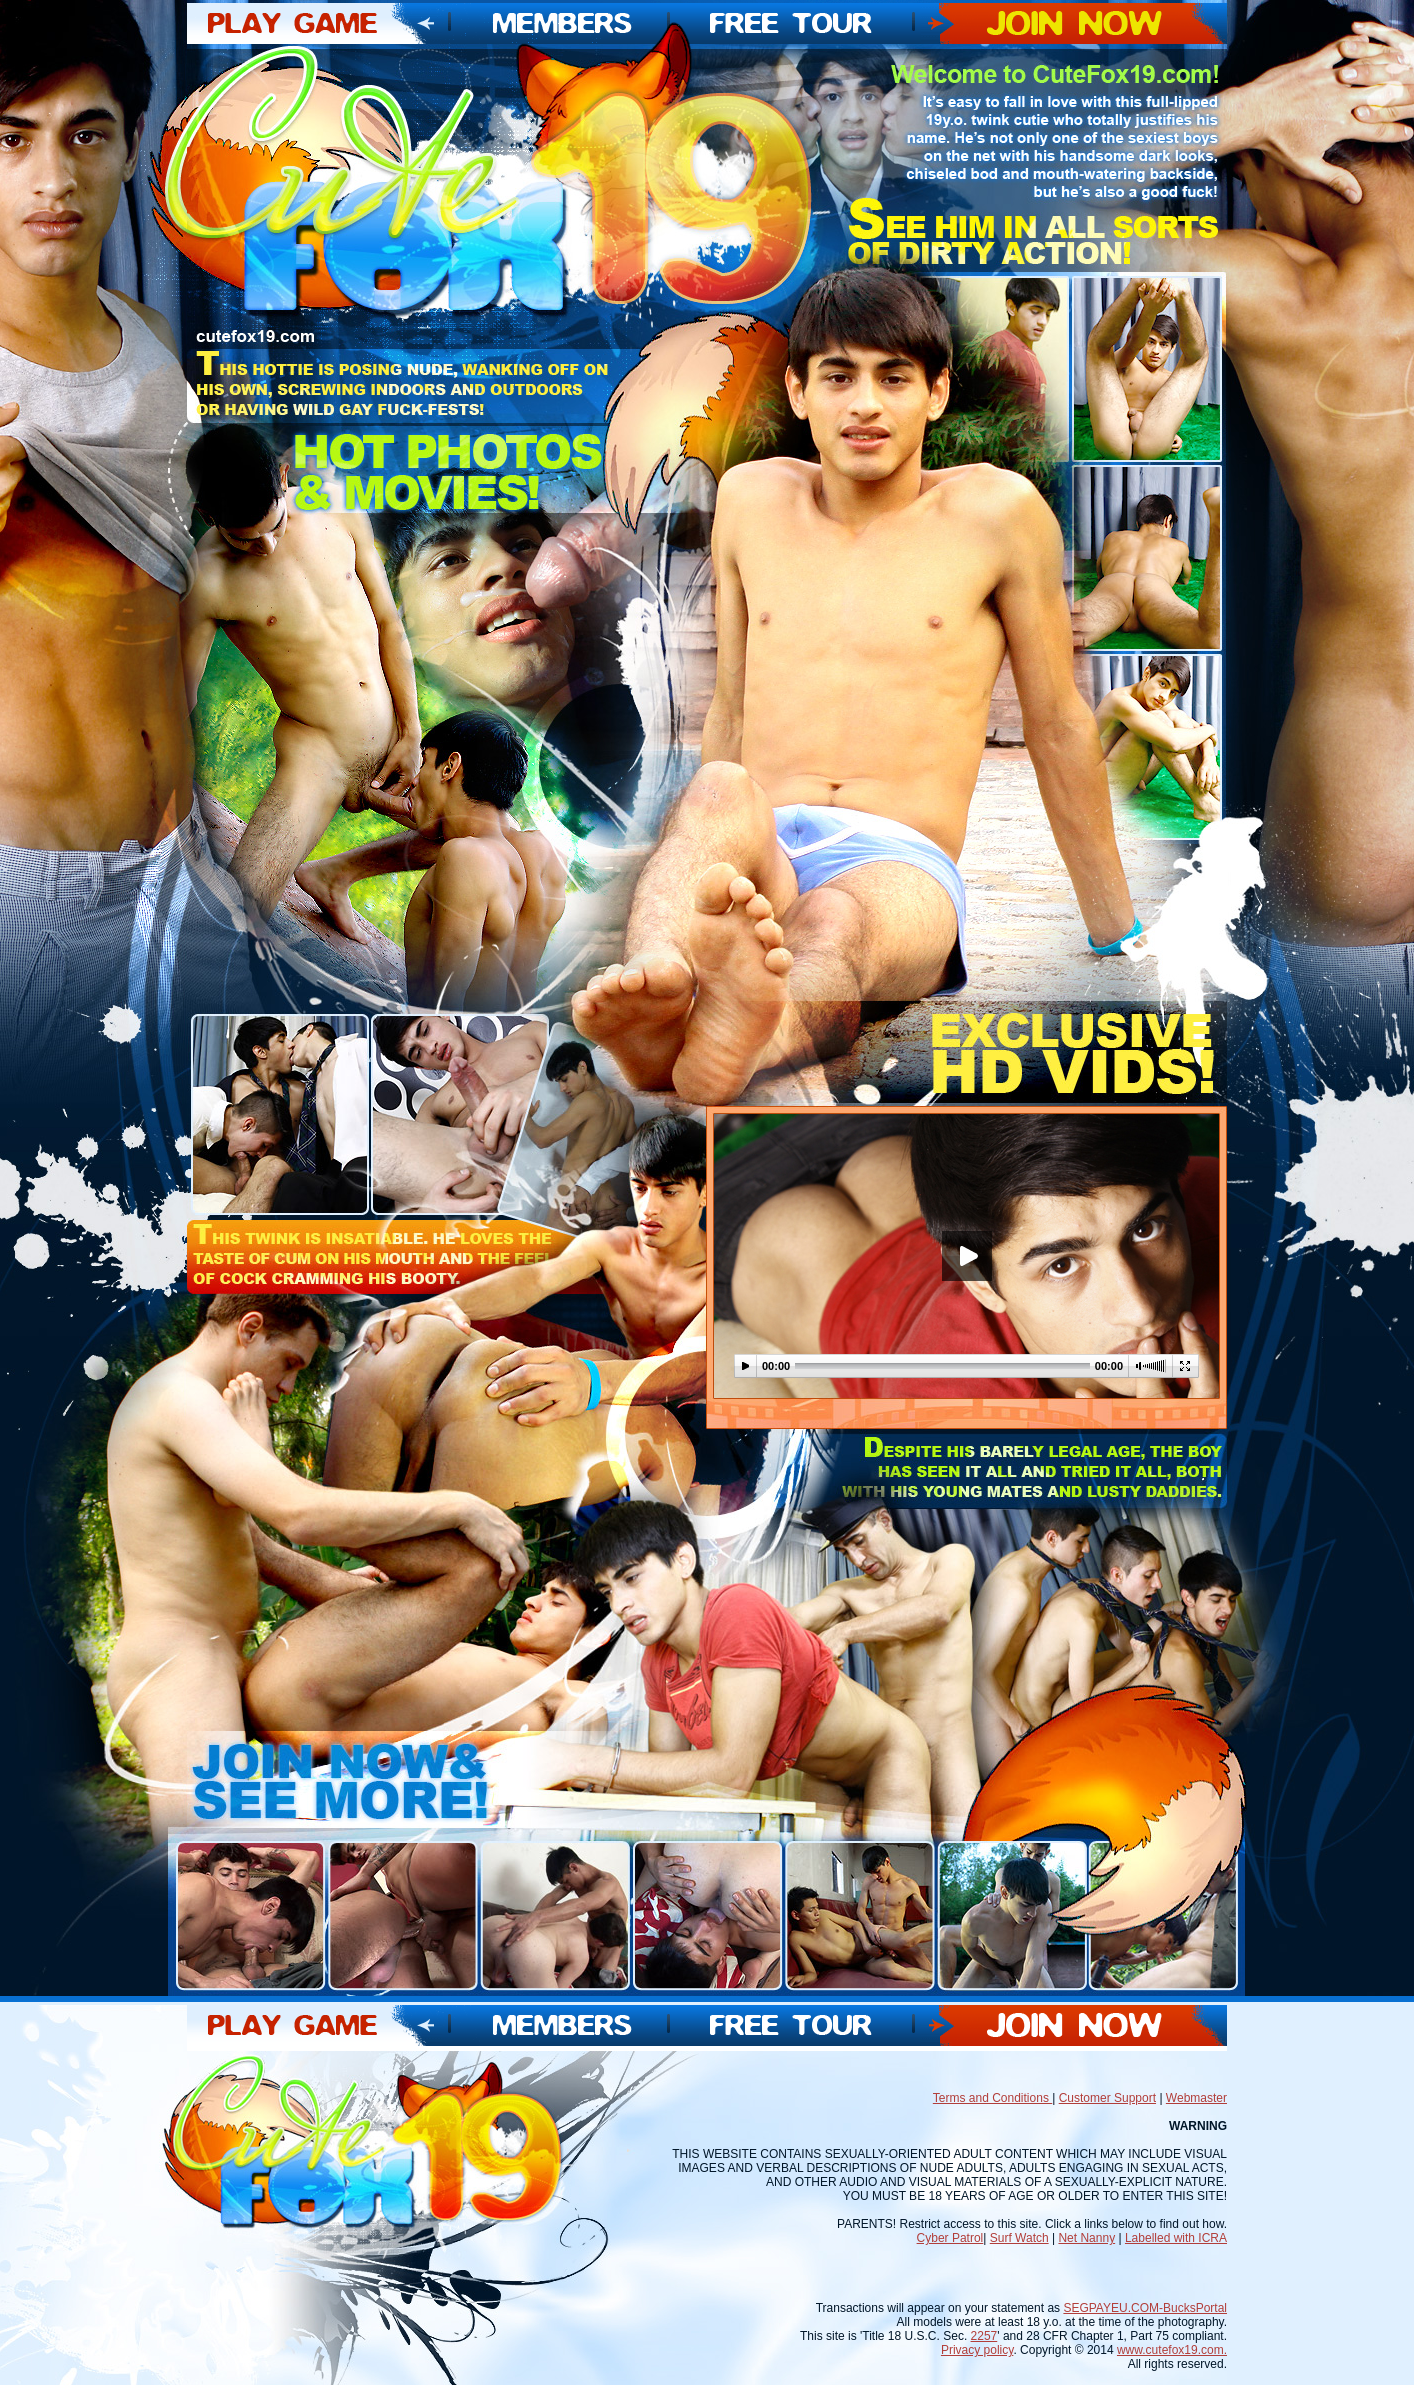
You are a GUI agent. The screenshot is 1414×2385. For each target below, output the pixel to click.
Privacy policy (977, 2350)
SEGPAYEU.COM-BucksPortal (1145, 2308)
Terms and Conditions (992, 2098)
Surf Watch (1019, 2238)
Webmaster (1196, 2098)
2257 (984, 2336)
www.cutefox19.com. (1172, 2350)
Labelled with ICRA (1176, 2238)
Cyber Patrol (950, 2238)
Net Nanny (1086, 2238)
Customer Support (1107, 2098)
